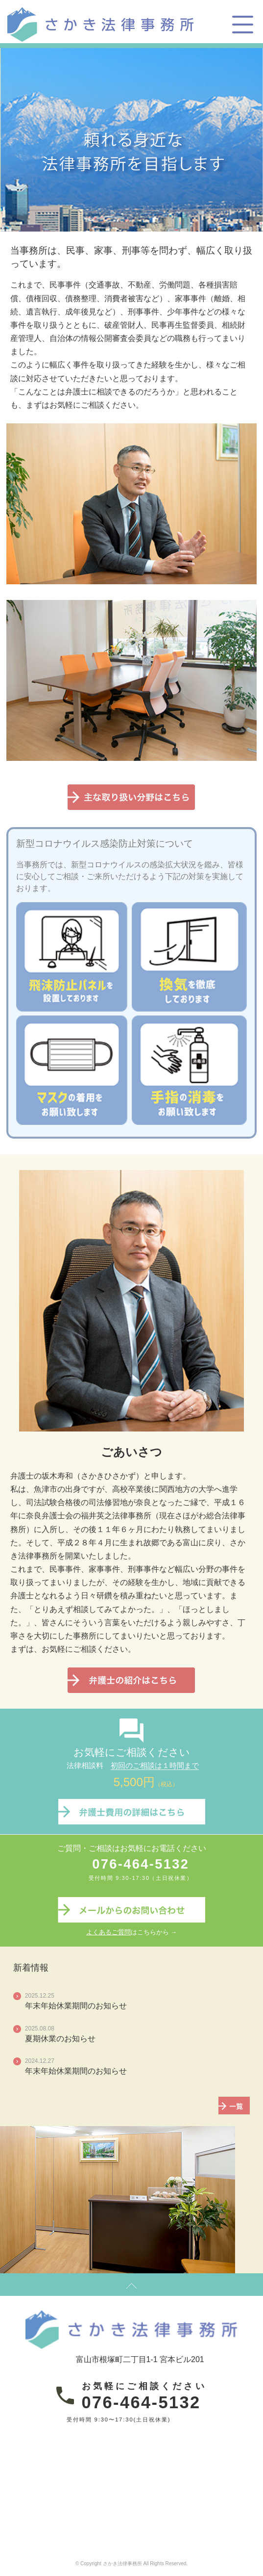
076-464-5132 (140, 1864)
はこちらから (127, 1932)
